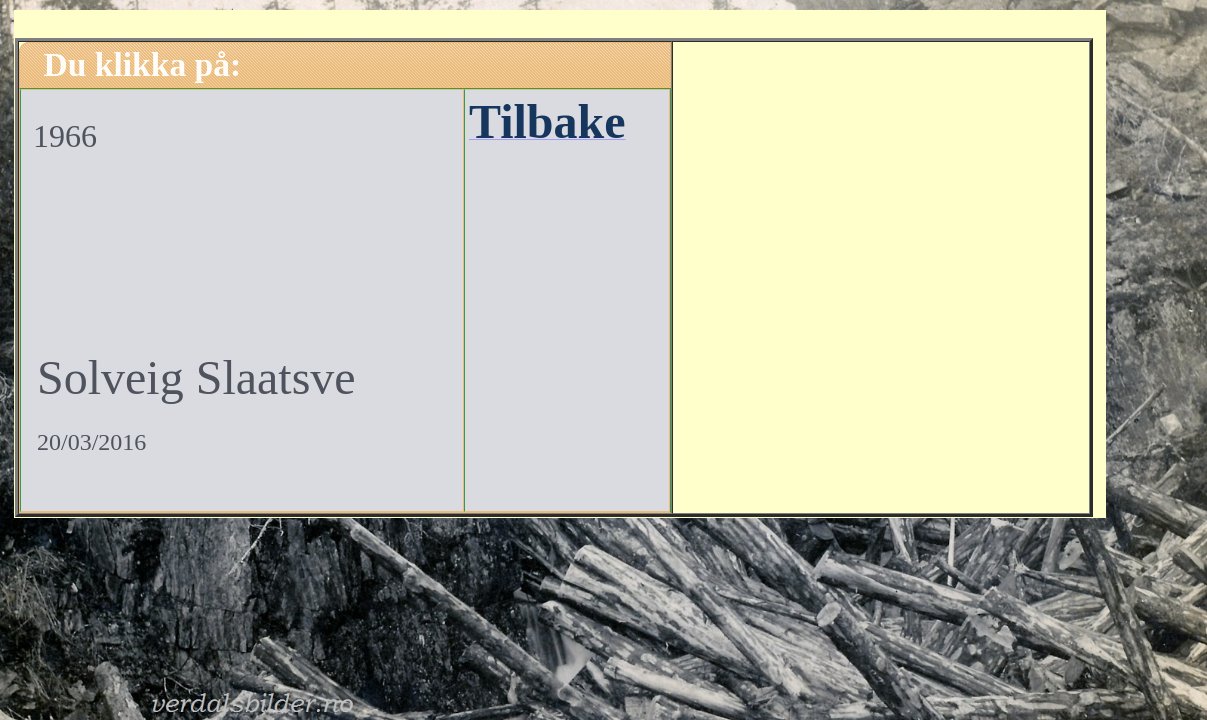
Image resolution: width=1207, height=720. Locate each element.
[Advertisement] (881, 275)
